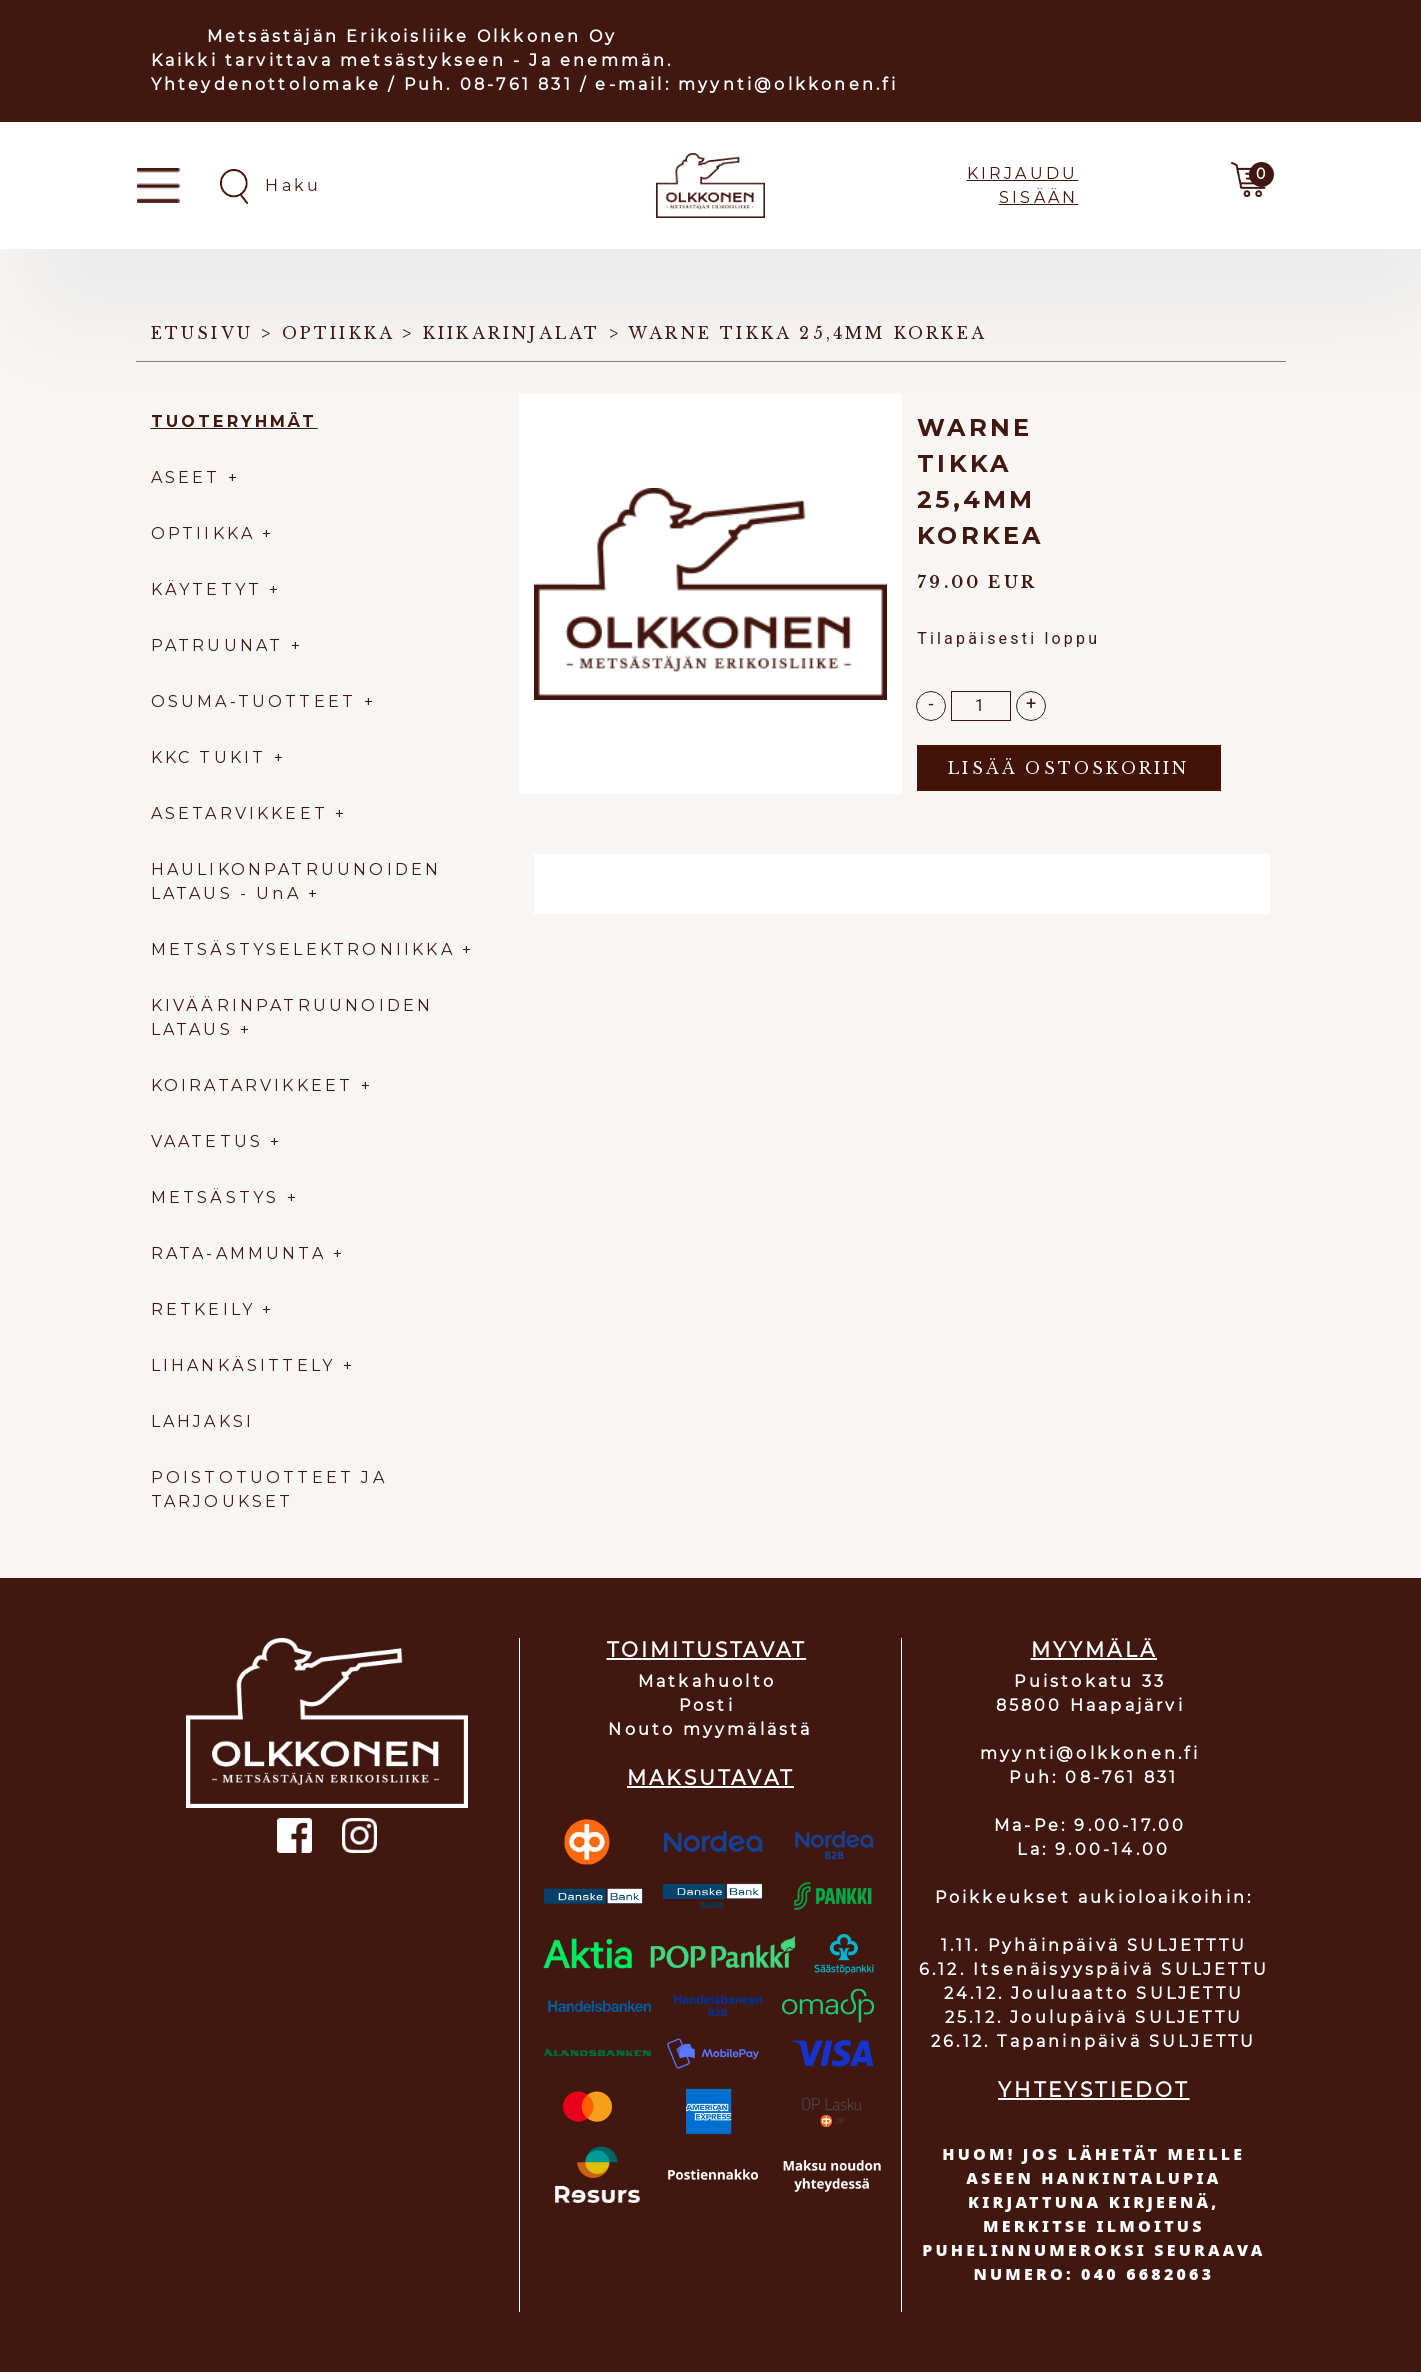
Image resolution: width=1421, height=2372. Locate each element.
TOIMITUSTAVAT (707, 1650)
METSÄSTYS (215, 1197)
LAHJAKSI (203, 1421)
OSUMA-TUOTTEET (254, 701)
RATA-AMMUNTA (242, 1253)
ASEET (186, 477)
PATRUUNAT (217, 645)
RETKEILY (203, 1309)
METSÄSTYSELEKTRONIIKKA (303, 949)
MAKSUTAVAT (710, 1778)
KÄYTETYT (207, 589)
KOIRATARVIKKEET (252, 1085)
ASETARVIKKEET (240, 813)
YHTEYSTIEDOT (1093, 2090)
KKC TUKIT (209, 757)
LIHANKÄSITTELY (247, 1365)
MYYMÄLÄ (1094, 1650)
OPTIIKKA (203, 533)
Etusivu (202, 333)
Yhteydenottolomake (266, 84)
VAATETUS (207, 1141)
